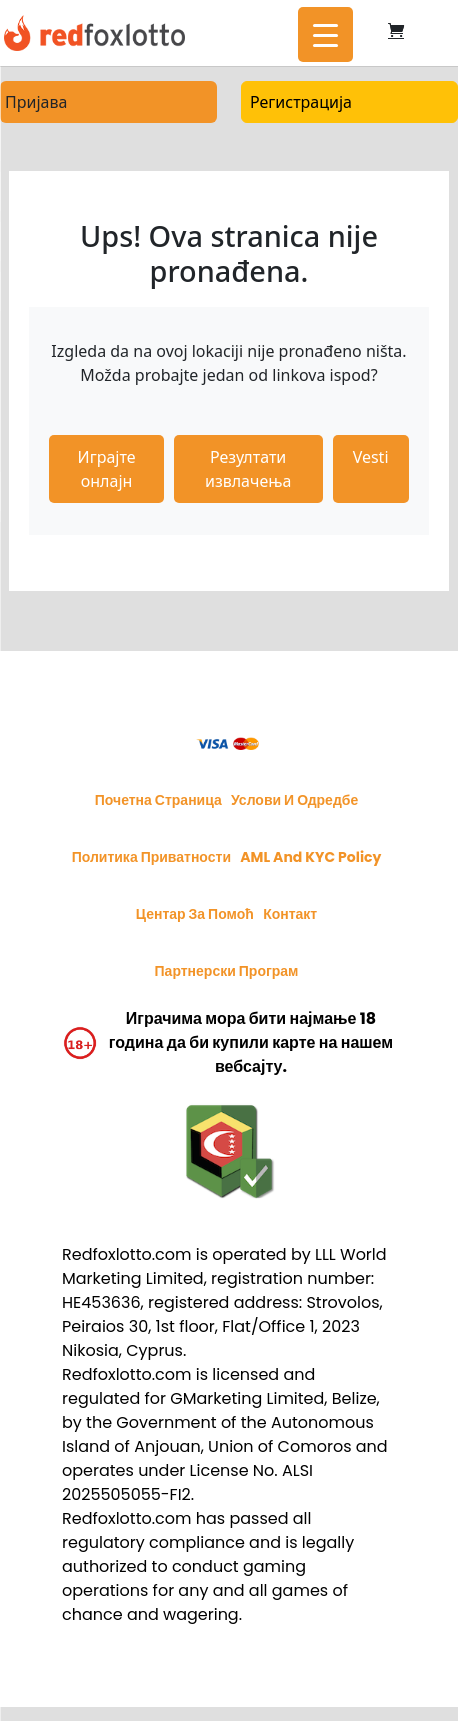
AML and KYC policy (310, 857)
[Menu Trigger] (325, 34)
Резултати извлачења (248, 469)
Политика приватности (151, 857)
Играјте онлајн (107, 469)
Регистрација (301, 102)
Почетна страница (158, 800)
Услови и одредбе (294, 800)
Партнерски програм (227, 971)
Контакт (290, 914)
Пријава (36, 102)
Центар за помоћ (195, 914)
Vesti (371, 457)
